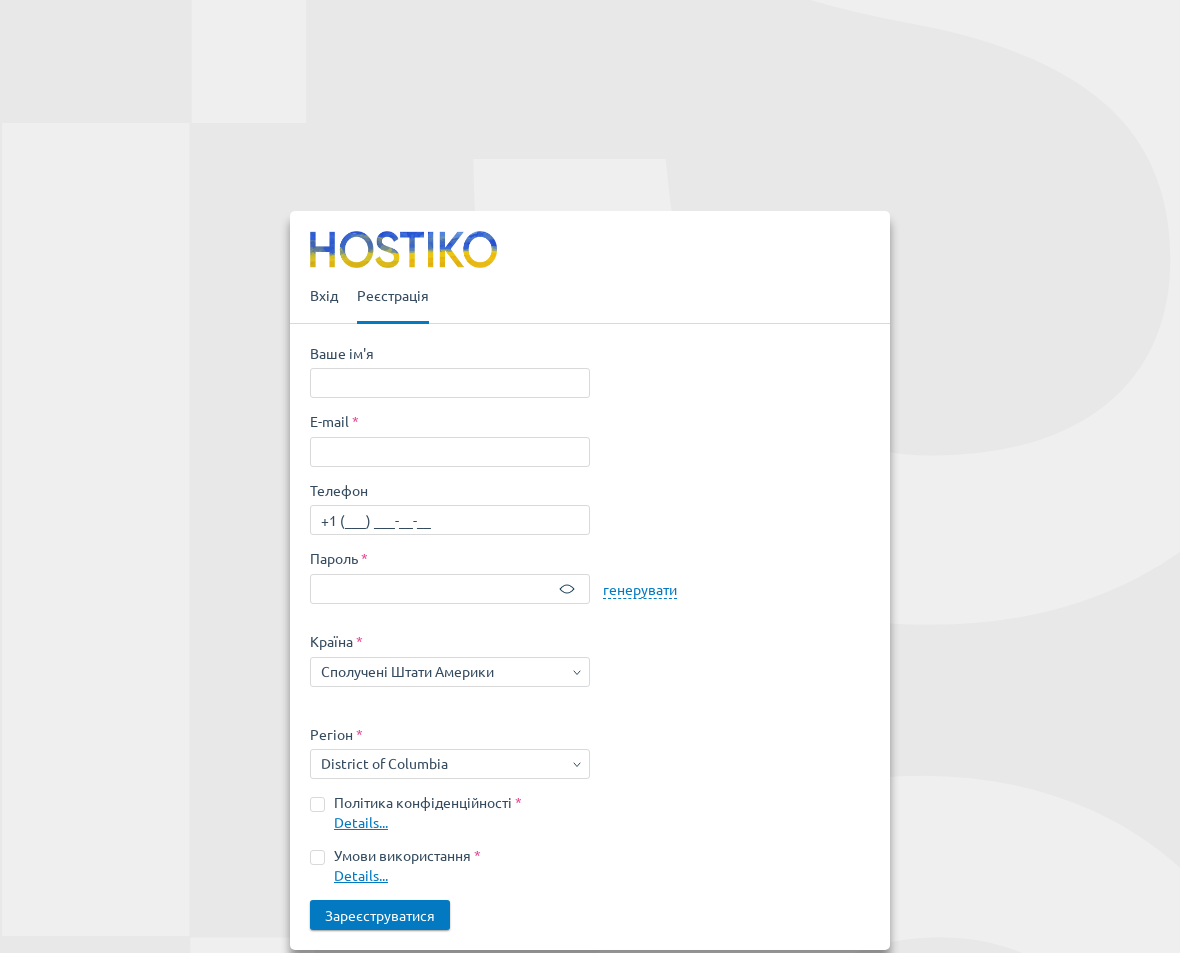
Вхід (324, 295)
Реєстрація (393, 295)
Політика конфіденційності (423, 802)
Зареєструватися (380, 915)
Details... (361, 822)
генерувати (640, 589)
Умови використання (402, 855)
